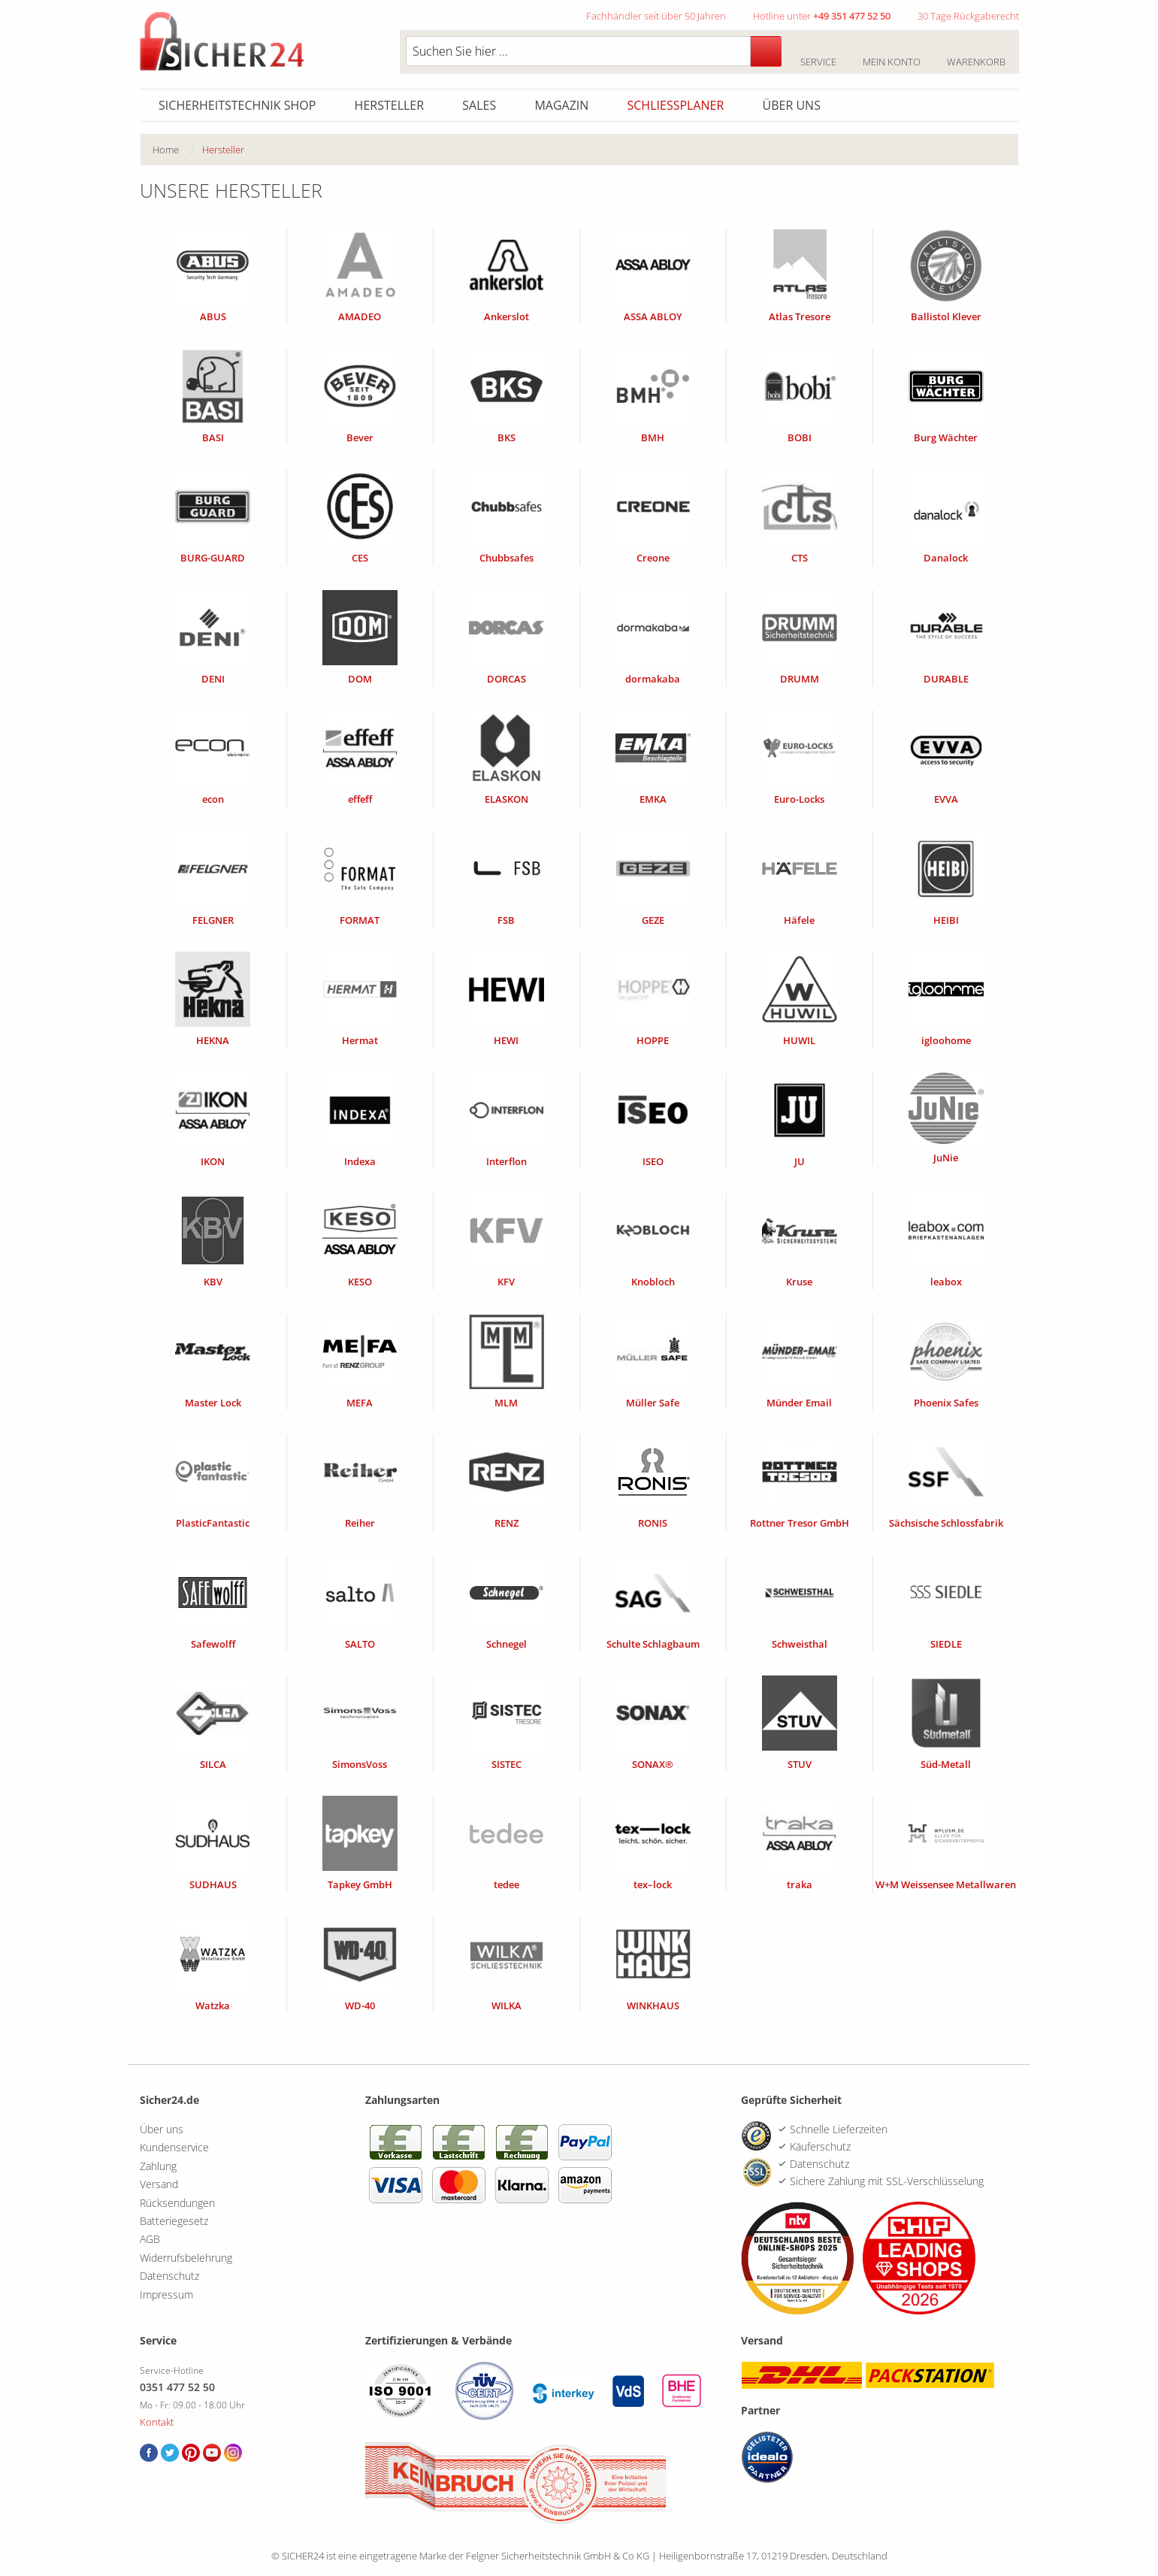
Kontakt (157, 2422)
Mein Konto (892, 53)
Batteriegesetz (174, 2221)
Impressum (166, 2294)
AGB (150, 2239)
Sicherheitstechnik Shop (237, 105)
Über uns (792, 105)
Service (819, 53)
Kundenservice (174, 2147)
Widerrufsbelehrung (186, 2258)
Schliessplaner (675, 105)
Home (166, 149)
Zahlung (158, 2166)
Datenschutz (169, 2276)
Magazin (561, 105)
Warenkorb (976, 53)
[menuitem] (177, 150)
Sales (479, 105)
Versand (159, 2184)
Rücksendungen (177, 2203)
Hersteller (390, 105)
